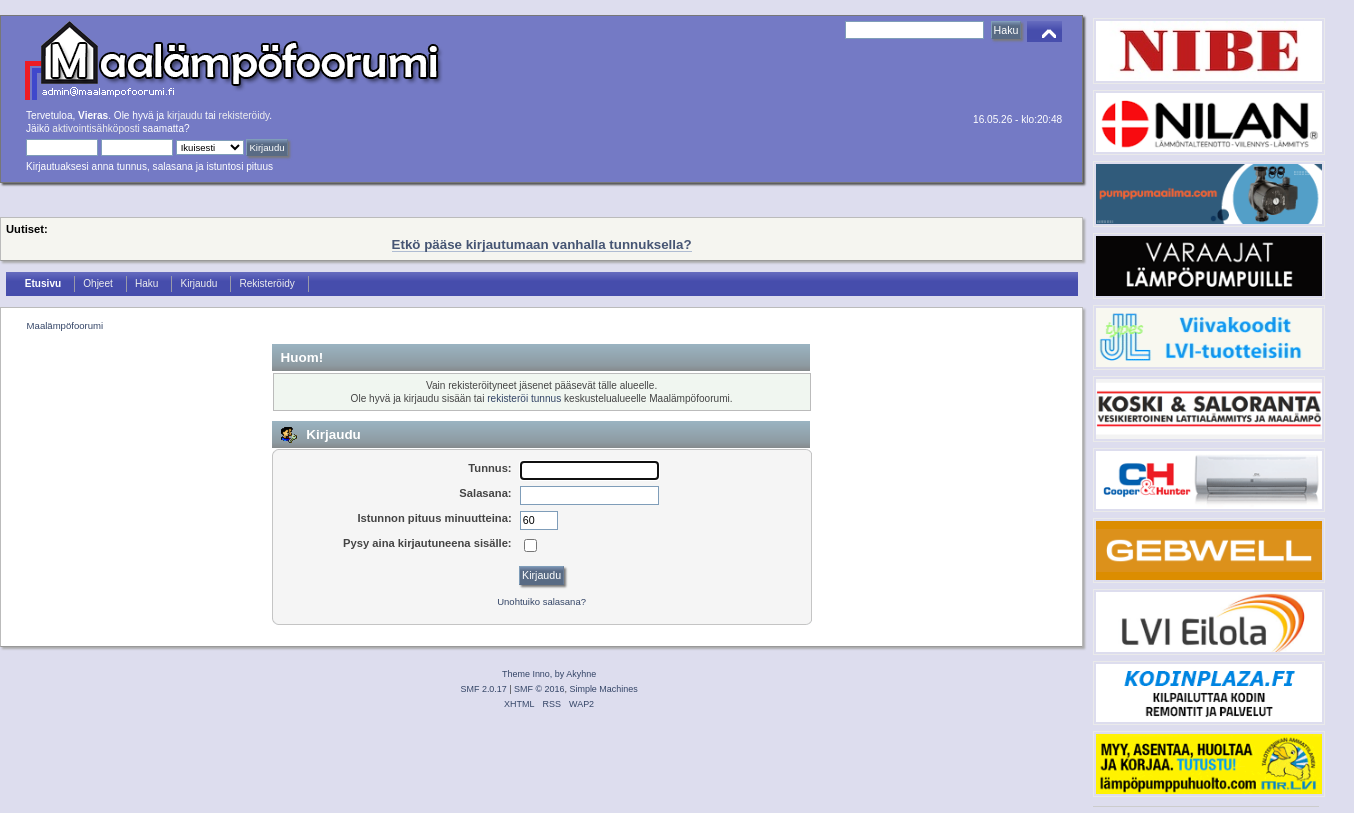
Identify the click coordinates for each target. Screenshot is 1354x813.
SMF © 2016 (539, 689)
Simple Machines (603, 689)
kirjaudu (184, 115)
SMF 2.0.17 (484, 689)
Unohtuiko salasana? (541, 601)
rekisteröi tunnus (524, 398)
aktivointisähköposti (95, 128)
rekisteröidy (244, 115)
